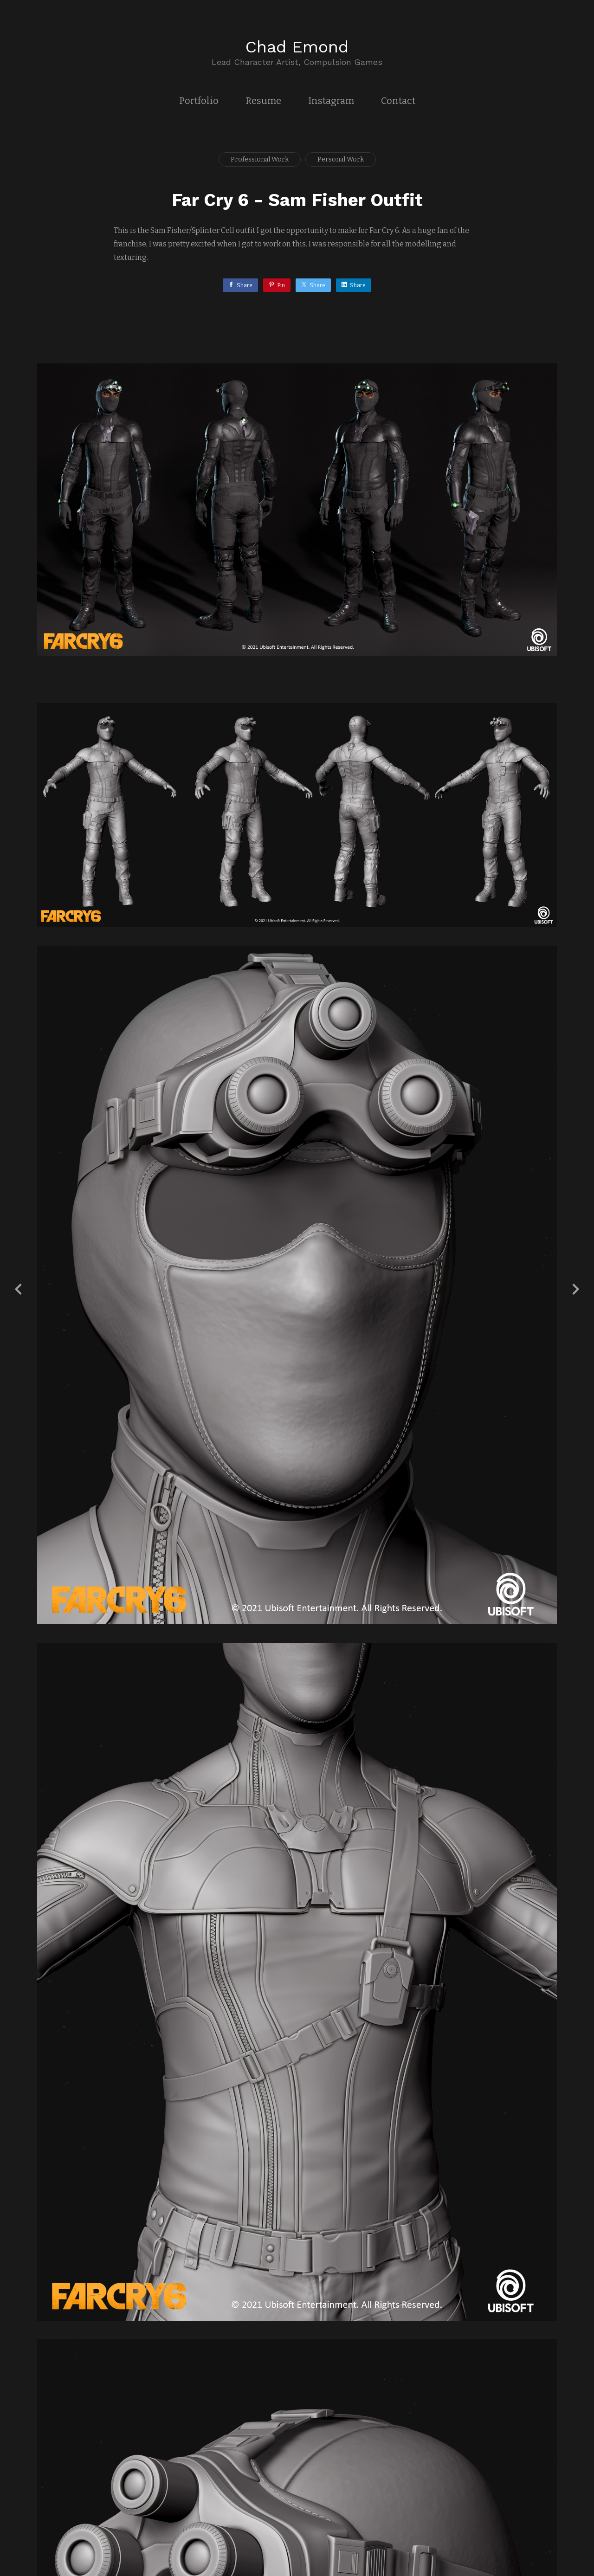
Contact (398, 100)
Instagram (331, 100)
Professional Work (260, 159)
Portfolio (199, 100)
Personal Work (340, 159)
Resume (263, 100)
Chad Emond (297, 47)
